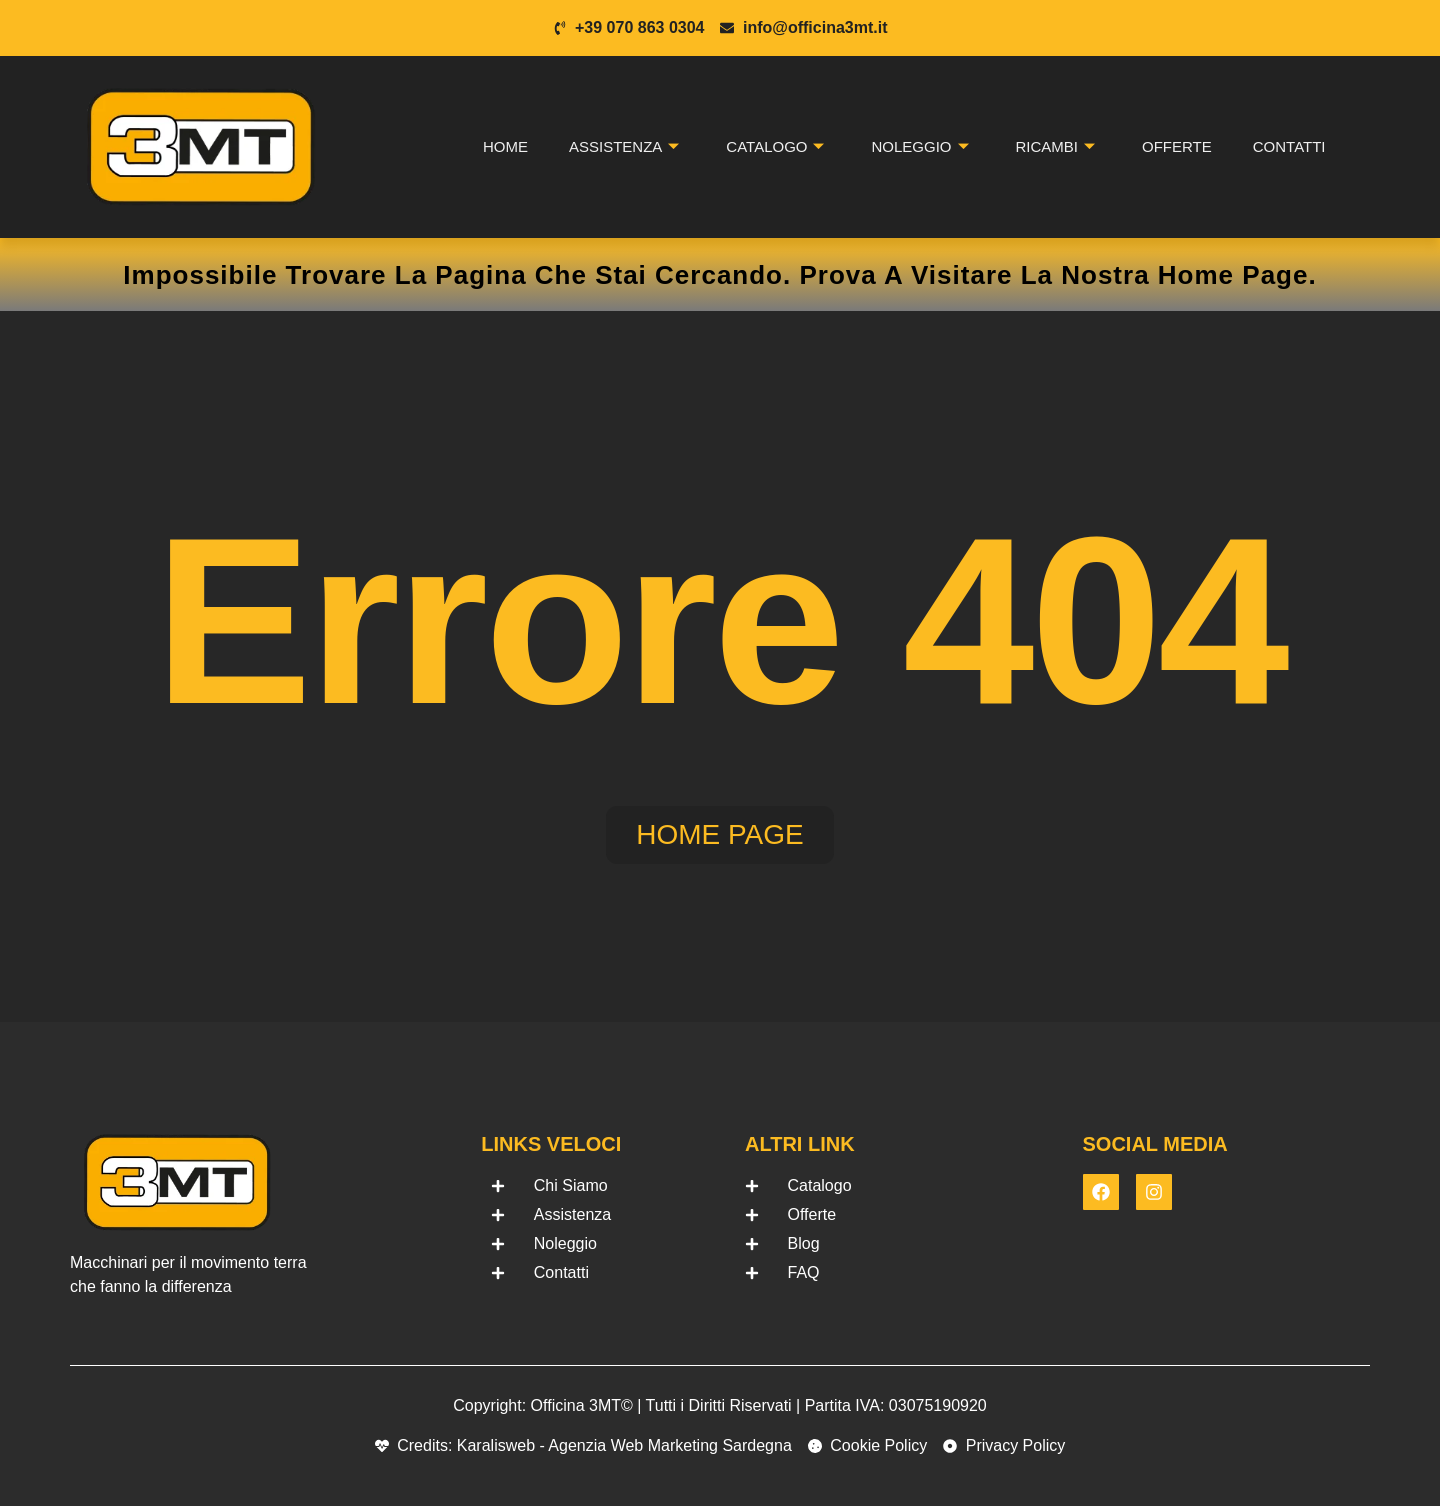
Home (505, 146)
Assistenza (624, 147)
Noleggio (919, 147)
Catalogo (775, 147)
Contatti (1289, 146)
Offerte (1177, 146)
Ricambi (1056, 147)
